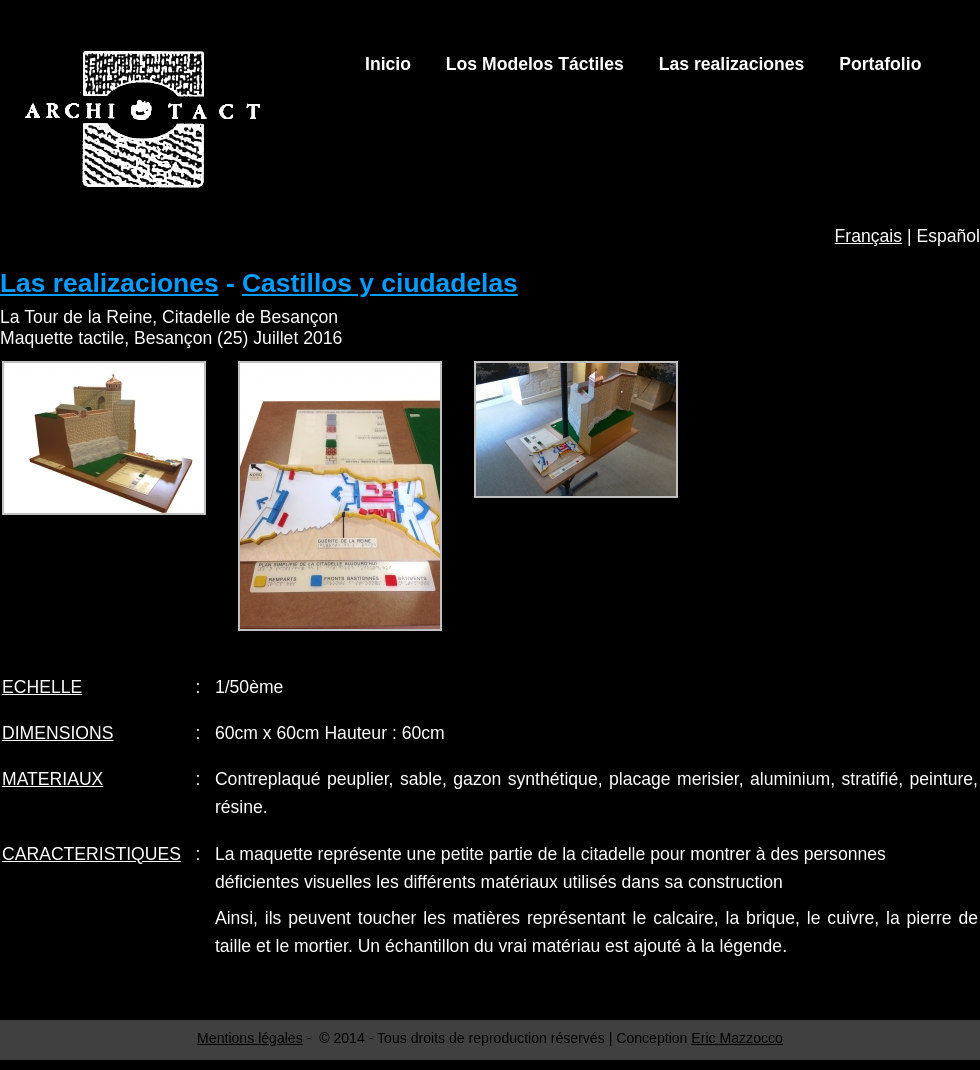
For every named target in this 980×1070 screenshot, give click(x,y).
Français (868, 236)
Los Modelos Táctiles (535, 64)
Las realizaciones (732, 64)
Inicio (388, 64)
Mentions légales (250, 1038)
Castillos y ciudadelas (380, 283)
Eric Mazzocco (737, 1038)
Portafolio (880, 64)
